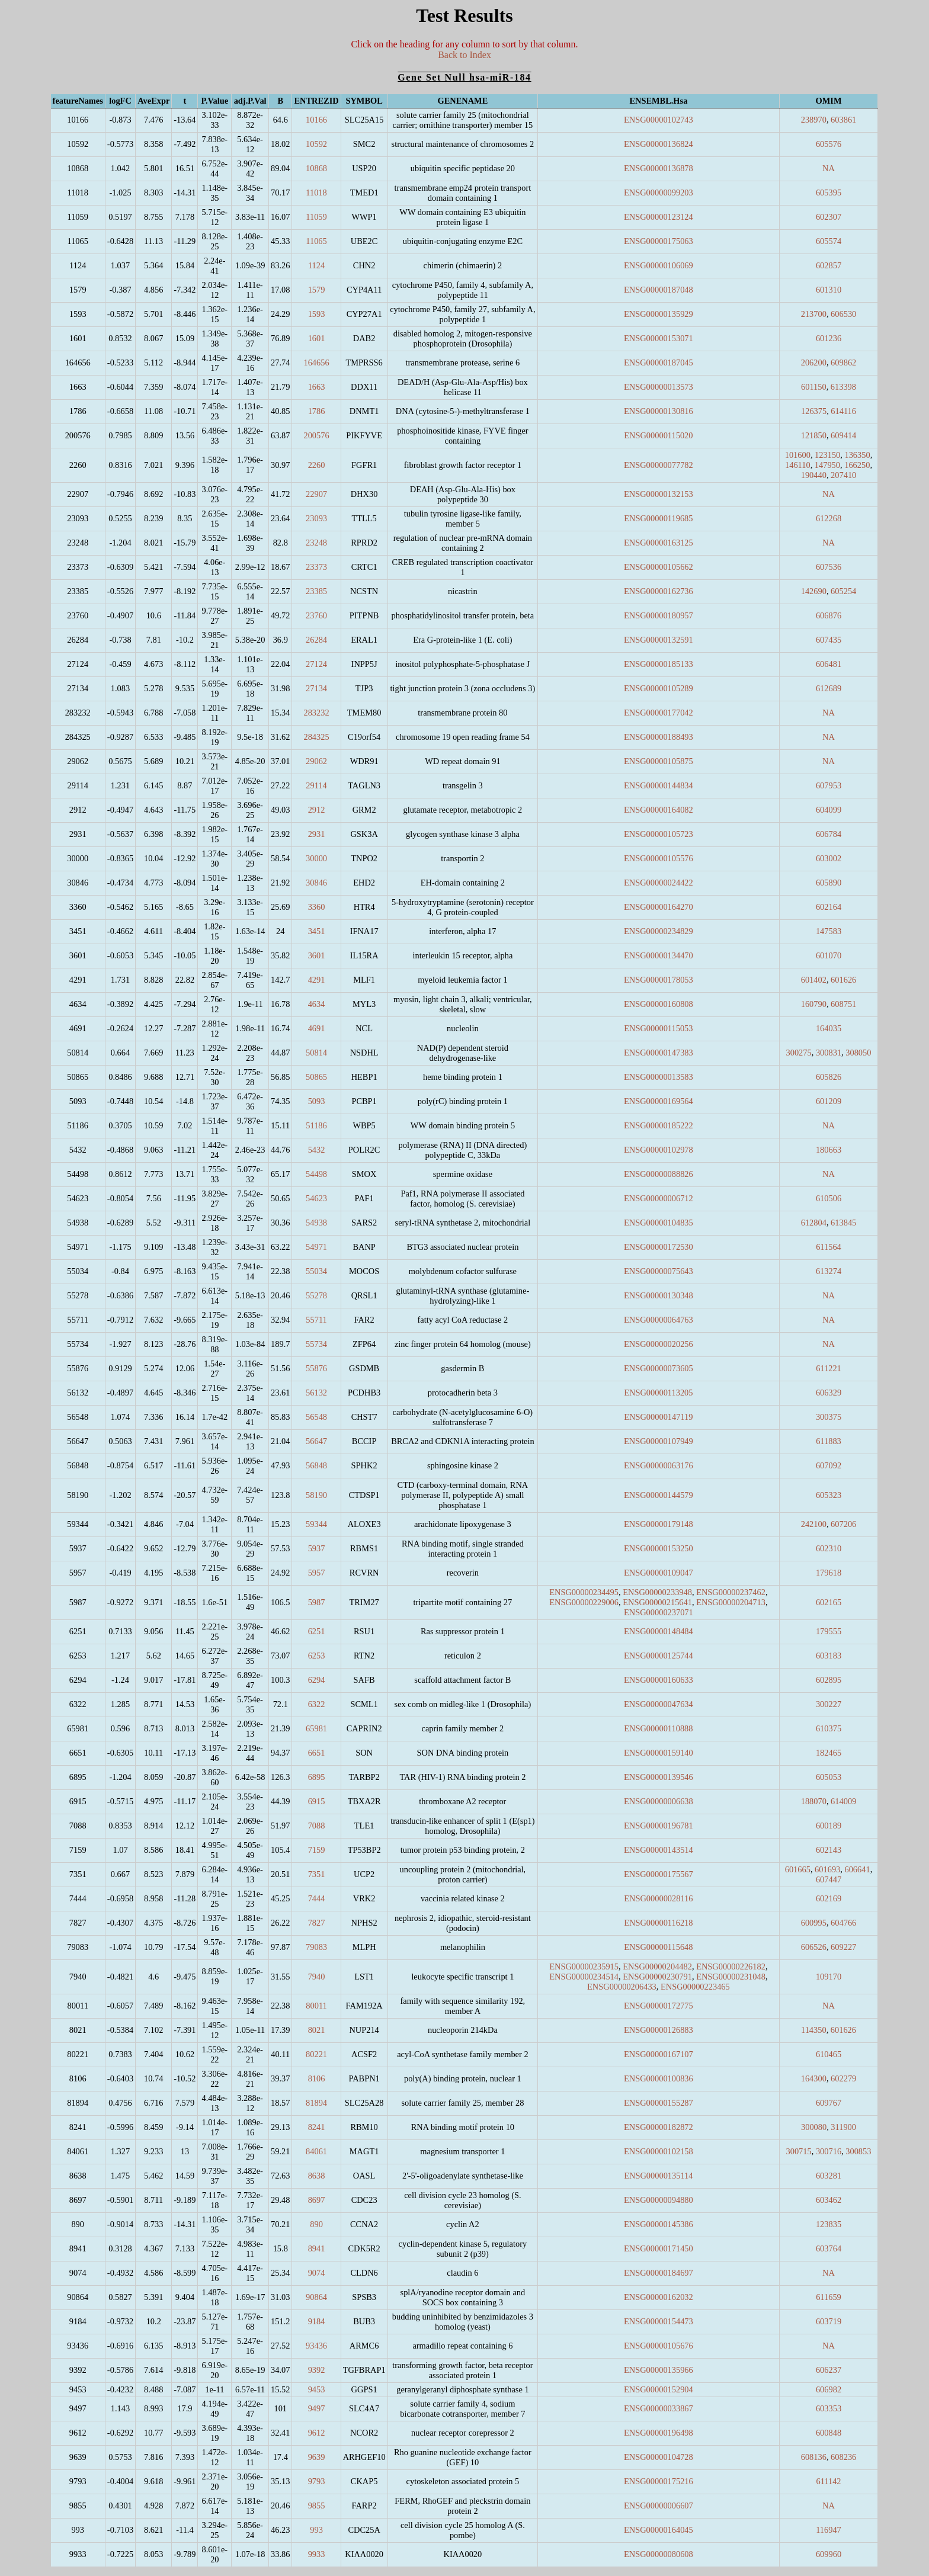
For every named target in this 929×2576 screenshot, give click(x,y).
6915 (316, 1801)
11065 (316, 241)
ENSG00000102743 (658, 119)
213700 (814, 314)
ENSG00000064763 (658, 1319)
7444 (316, 1898)
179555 (828, 1631)
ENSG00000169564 (658, 1101)
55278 (316, 1295)
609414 (843, 435)
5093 (316, 1101)
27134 (316, 688)
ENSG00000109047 (658, 1572)
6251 (316, 1631)
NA (828, 168)
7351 (316, 1874)
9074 (316, 2272)
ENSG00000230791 (657, 1976)
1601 (316, 338)
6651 (316, 1752)
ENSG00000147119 (658, 1417)
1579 (316, 289)
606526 (814, 1947)
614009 (843, 1801)
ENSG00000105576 (658, 858)
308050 (858, 1052)
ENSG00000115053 (658, 1028)
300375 (828, 1417)
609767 (828, 2102)
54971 (316, 1247)
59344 (316, 1524)
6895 (316, 1777)
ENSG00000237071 (658, 1612)
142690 (814, 591)
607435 (828, 639)
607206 (843, 1524)
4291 (316, 979)
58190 (316, 1495)
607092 (828, 1465)
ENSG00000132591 (658, 639)
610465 (828, 2054)
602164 (828, 907)
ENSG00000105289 (658, 688)
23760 (316, 615)
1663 (316, 387)
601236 (828, 338)
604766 (843, 1922)
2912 (316, 809)
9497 (316, 2408)
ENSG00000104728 (658, 2457)
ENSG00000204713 (730, 1602)
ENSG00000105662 (658, 567)
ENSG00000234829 (658, 931)
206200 (814, 362)
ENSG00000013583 (658, 1077)
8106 (316, 2078)
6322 (316, 1704)
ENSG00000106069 (658, 265)
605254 (843, 591)
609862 (843, 362)
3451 (316, 931)
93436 (316, 2345)
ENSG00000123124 (658, 217)
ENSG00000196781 (658, 1825)
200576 (316, 435)
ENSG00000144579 (658, 1495)
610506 (828, 1198)
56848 (316, 1465)
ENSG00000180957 (658, 615)
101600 (798, 455)
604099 (828, 809)
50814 (316, 1052)
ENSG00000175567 (658, 1874)
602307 (828, 217)
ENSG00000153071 (658, 338)
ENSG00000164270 (658, 907)
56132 (316, 1392)
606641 (857, 1869)
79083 (316, 1947)
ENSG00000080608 (658, 2554)
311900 (843, 2127)
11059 (316, 217)
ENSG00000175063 (658, 241)
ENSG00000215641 (657, 1602)
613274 (828, 1271)
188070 (814, 1801)
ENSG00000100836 (658, 2078)
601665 (798, 1869)
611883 (828, 1441)
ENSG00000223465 (695, 1986)
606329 (828, 1392)
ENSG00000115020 (658, 435)
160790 (814, 1004)
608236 (843, 2457)
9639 (316, 2457)
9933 (316, 2554)
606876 (828, 615)
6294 (316, 1680)
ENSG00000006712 (658, 1198)
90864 (316, 2297)
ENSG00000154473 (658, 2321)
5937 (316, 1548)
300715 (799, 2151)
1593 (316, 314)
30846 (316, 882)
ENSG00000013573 (658, 387)
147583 (828, 931)
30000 (316, 858)
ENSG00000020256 (658, 1344)
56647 (316, 1441)
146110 (798, 465)
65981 (316, 1728)
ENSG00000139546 (658, 1777)
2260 (316, 465)
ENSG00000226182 (730, 1966)
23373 (316, 567)
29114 (316, 785)
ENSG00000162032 (658, 2297)
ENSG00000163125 (658, 542)
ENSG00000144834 (658, 785)
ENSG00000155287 (658, 2102)
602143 (828, 1850)
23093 (316, 518)
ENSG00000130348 (658, 1295)
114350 (814, 2030)
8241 (316, 2127)
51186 (316, 1125)
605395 (828, 192)
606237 (828, 2370)
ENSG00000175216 (658, 2481)
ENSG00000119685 (658, 518)
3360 (316, 907)
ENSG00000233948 (657, 1592)
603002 (828, 858)
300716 (828, 2151)
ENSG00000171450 (658, 2248)
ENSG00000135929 (658, 314)
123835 (828, 2224)
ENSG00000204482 (657, 1966)
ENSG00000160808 (658, 1004)
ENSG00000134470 (658, 955)
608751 (843, 1004)
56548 (316, 1417)
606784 (828, 834)
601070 (828, 955)
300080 (814, 2127)
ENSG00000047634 (658, 1704)
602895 (828, 1680)
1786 (316, 411)
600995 (814, 1922)
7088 (316, 1825)
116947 (828, 2530)
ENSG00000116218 (658, 1922)
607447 (828, 1879)
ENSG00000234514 (584, 1976)
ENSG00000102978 (658, 1149)
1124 (316, 265)
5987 (316, 1602)
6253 (316, 1655)
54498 (316, 1174)
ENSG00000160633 (658, 1680)
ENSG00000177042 (658, 712)
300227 (828, 1704)
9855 (316, 2505)
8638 (316, 2175)
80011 (316, 2005)
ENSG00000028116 (658, 1898)
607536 (828, 567)
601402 (814, 979)
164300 (814, 2078)
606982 (828, 2389)
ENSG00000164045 (658, 2530)
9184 (316, 2321)
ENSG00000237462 (730, 1592)
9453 (316, 2389)
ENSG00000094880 (658, 2200)
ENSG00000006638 (658, 1801)
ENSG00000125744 (658, 1655)
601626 (843, 979)
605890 (828, 882)
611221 (828, 1368)
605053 (828, 1777)
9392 (316, 2370)
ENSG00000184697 (658, 2272)
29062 (316, 761)
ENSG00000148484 (658, 1631)
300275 (799, 1052)
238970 (814, 119)
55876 (316, 1368)
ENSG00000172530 (658, 1247)
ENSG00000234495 (584, 1592)
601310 (828, 289)
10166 (316, 119)
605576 (828, 144)
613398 (843, 387)
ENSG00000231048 (730, 1976)
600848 (828, 2432)
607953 (828, 785)
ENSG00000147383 (658, 1052)
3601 (316, 955)
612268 (828, 518)
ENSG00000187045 (658, 362)
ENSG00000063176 (658, 1465)
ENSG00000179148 (658, 1524)
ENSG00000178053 (658, 979)
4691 (316, 1028)
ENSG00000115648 (658, 1947)
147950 (827, 465)
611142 (828, 2481)
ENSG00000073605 (658, 1368)
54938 (316, 1222)
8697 (316, 2200)
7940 (316, 1976)
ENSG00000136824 (658, 144)
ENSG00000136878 (658, 168)
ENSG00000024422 (658, 882)
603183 (828, 1655)
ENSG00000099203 (658, 192)
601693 (827, 1869)
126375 (814, 411)
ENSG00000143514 (658, 1850)
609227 (843, 1947)
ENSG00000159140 (658, 1752)
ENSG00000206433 (621, 1986)
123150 (827, 455)
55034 (316, 1271)
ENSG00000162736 (658, 591)
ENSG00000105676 (658, 2345)
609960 (828, 2554)
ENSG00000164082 (658, 809)
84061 (316, 2151)
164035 (828, 1028)
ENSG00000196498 (658, 2432)
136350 (857, 455)
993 (316, 2530)
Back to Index (464, 55)
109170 (828, 1976)
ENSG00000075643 (658, 1271)
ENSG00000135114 (658, 2175)
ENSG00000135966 (658, 2370)
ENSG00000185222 (658, 1125)
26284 (316, 639)
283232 (316, 712)
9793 (316, 2481)
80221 (316, 2054)
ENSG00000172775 (658, 2005)
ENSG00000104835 (658, 1222)
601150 (814, 387)
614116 (843, 411)
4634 (316, 1004)
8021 (316, 2030)
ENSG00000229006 (584, 1602)
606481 (828, 664)
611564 (828, 1247)
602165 (828, 1602)
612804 (814, 1222)
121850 (814, 435)
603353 (828, 2408)
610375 (828, 1728)
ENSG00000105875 (658, 761)
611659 (828, 2297)
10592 (316, 144)
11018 (316, 192)
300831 (828, 1052)
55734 (316, 1344)
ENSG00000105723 (658, 834)
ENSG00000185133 (658, 664)
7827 (316, 1922)
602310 (828, 1548)
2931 (316, 834)
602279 (843, 2078)
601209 (828, 1101)
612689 (828, 688)
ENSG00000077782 (658, 465)
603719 (828, 2321)
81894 (316, 2102)
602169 (828, 1898)
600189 (828, 1825)
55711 (316, 1319)
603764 (828, 2248)
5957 (316, 1572)
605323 (828, 1495)
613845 (843, 1222)
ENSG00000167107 (658, 2054)
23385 (316, 591)
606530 (843, 314)
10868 (316, 168)
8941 (316, 2248)
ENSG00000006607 (658, 2505)
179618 (828, 1572)
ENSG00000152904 (658, 2389)
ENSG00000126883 (658, 2030)
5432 (316, 1149)
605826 (828, 1077)
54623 (316, 1198)
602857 (828, 265)
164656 (316, 362)
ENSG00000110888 (658, 1728)
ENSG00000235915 (584, 1966)
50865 (316, 1077)
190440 (814, 475)
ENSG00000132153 (658, 494)
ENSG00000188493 (658, 737)
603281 (828, 2175)
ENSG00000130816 (658, 411)
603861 (843, 119)
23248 (316, 542)
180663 (828, 1149)
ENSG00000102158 (658, 2151)
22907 (316, 494)
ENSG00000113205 (658, 1392)
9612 (316, 2432)
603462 (828, 2200)
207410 (843, 475)
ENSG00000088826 (658, 1174)
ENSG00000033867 (658, 2408)
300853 (858, 2151)
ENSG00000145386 (658, 2224)
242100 (814, 1524)
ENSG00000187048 (658, 289)
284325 (316, 737)
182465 (828, 1752)
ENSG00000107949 (658, 1441)
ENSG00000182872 (658, 2127)
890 (316, 2224)
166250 (857, 465)
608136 (814, 2457)
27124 (316, 664)
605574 (828, 241)
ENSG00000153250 (658, 1548)
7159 (316, 1850)
